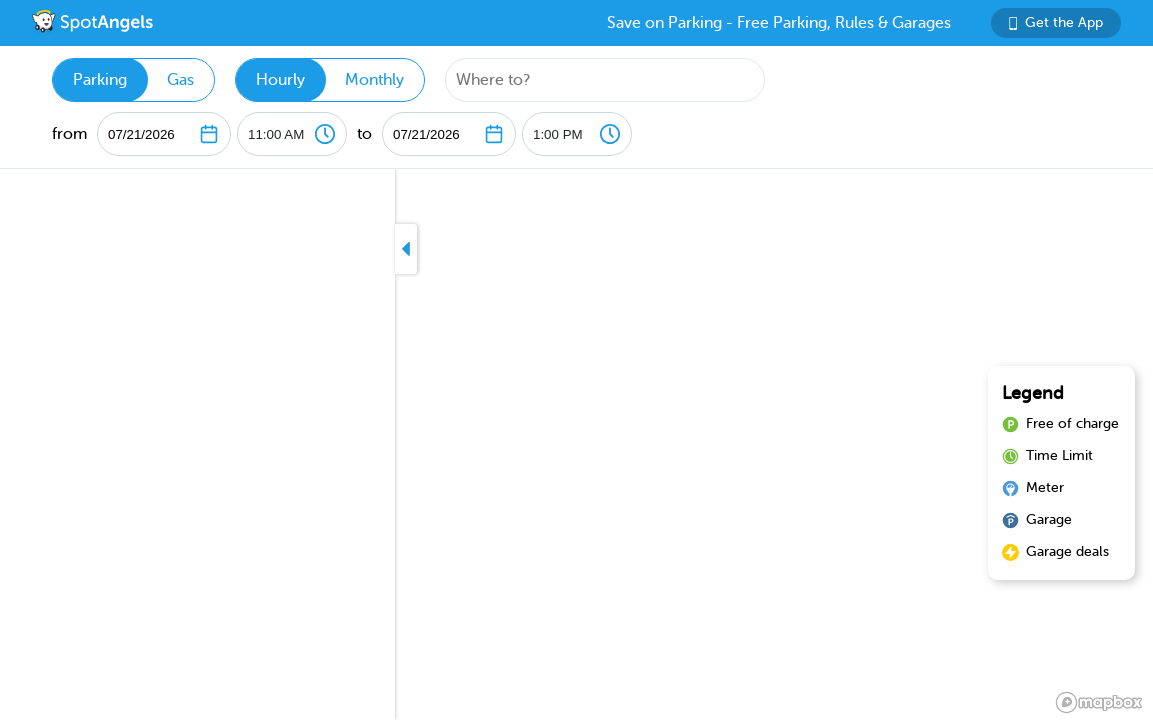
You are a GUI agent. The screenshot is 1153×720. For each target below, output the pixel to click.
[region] (576, 444)
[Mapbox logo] (1099, 702)
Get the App (1056, 22)
